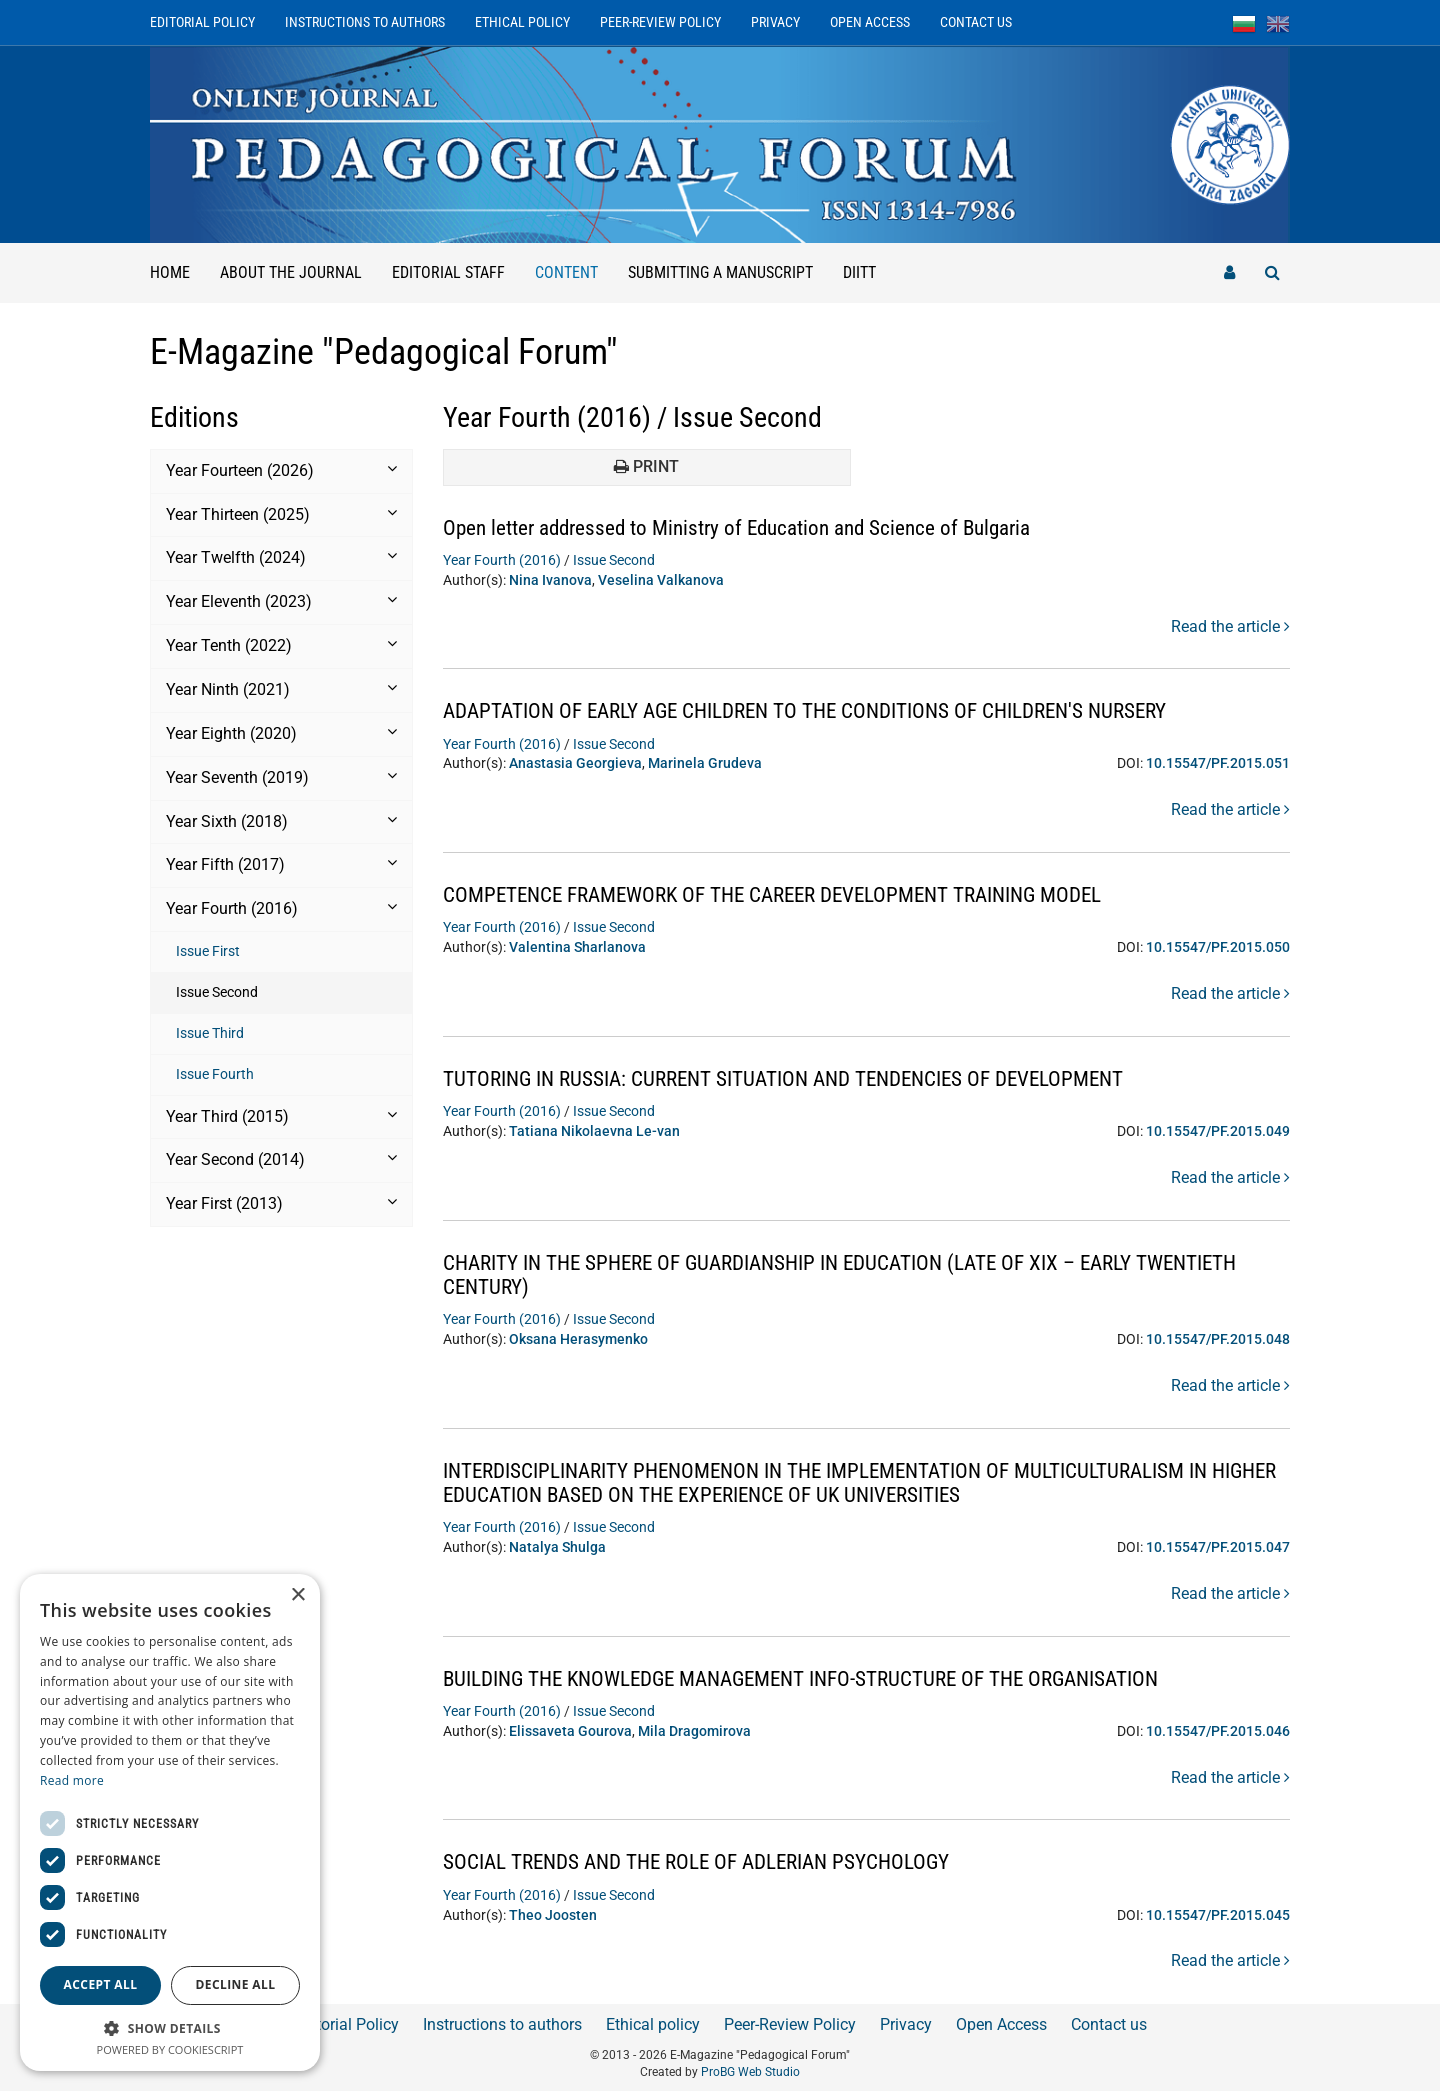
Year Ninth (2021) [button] (281, 689)
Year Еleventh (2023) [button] (281, 601)
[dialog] (170, 1822)
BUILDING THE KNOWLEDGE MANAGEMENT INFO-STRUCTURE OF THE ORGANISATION (821, 1678)
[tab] (281, 471)
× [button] (297, 1595)
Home (170, 272)
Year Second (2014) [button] (281, 1159)
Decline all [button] (236, 1984)
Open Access (870, 22)
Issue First (208, 951)
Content (574, 262)
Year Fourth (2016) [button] (281, 908)
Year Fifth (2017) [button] (281, 864)
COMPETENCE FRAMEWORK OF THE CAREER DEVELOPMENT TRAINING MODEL (790, 894)
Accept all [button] (101, 1984)
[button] (170, 2027)
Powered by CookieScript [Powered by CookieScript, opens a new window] (170, 2049)
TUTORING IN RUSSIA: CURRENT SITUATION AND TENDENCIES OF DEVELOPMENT (800, 1078)
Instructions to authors (365, 22)
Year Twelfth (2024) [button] (281, 557)
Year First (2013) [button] (281, 1203)
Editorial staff (448, 272)
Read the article (1230, 626)
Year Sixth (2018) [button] (281, 821)
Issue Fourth (215, 1074)
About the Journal (291, 272)
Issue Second (217, 992)
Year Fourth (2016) (502, 560)
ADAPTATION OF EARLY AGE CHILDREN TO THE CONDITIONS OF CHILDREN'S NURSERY (824, 710)
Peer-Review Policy (660, 22)
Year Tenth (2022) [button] (281, 645)
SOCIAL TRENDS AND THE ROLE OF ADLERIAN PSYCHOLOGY (708, 1861)
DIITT (859, 272)
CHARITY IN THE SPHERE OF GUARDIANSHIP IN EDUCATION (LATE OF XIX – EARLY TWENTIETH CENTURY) (862, 1274)
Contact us (976, 22)
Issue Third (210, 1033)
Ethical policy (522, 22)
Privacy (775, 22)
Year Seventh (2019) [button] (281, 777)
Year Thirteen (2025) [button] (281, 514)
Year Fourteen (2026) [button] (281, 470)
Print (646, 466)
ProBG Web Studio (750, 2072)
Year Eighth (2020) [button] (281, 733)
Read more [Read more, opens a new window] (72, 1780)
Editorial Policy (202, 22)
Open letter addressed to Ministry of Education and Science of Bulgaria (752, 527)
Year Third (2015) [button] (281, 1116)
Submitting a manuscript (720, 272)
